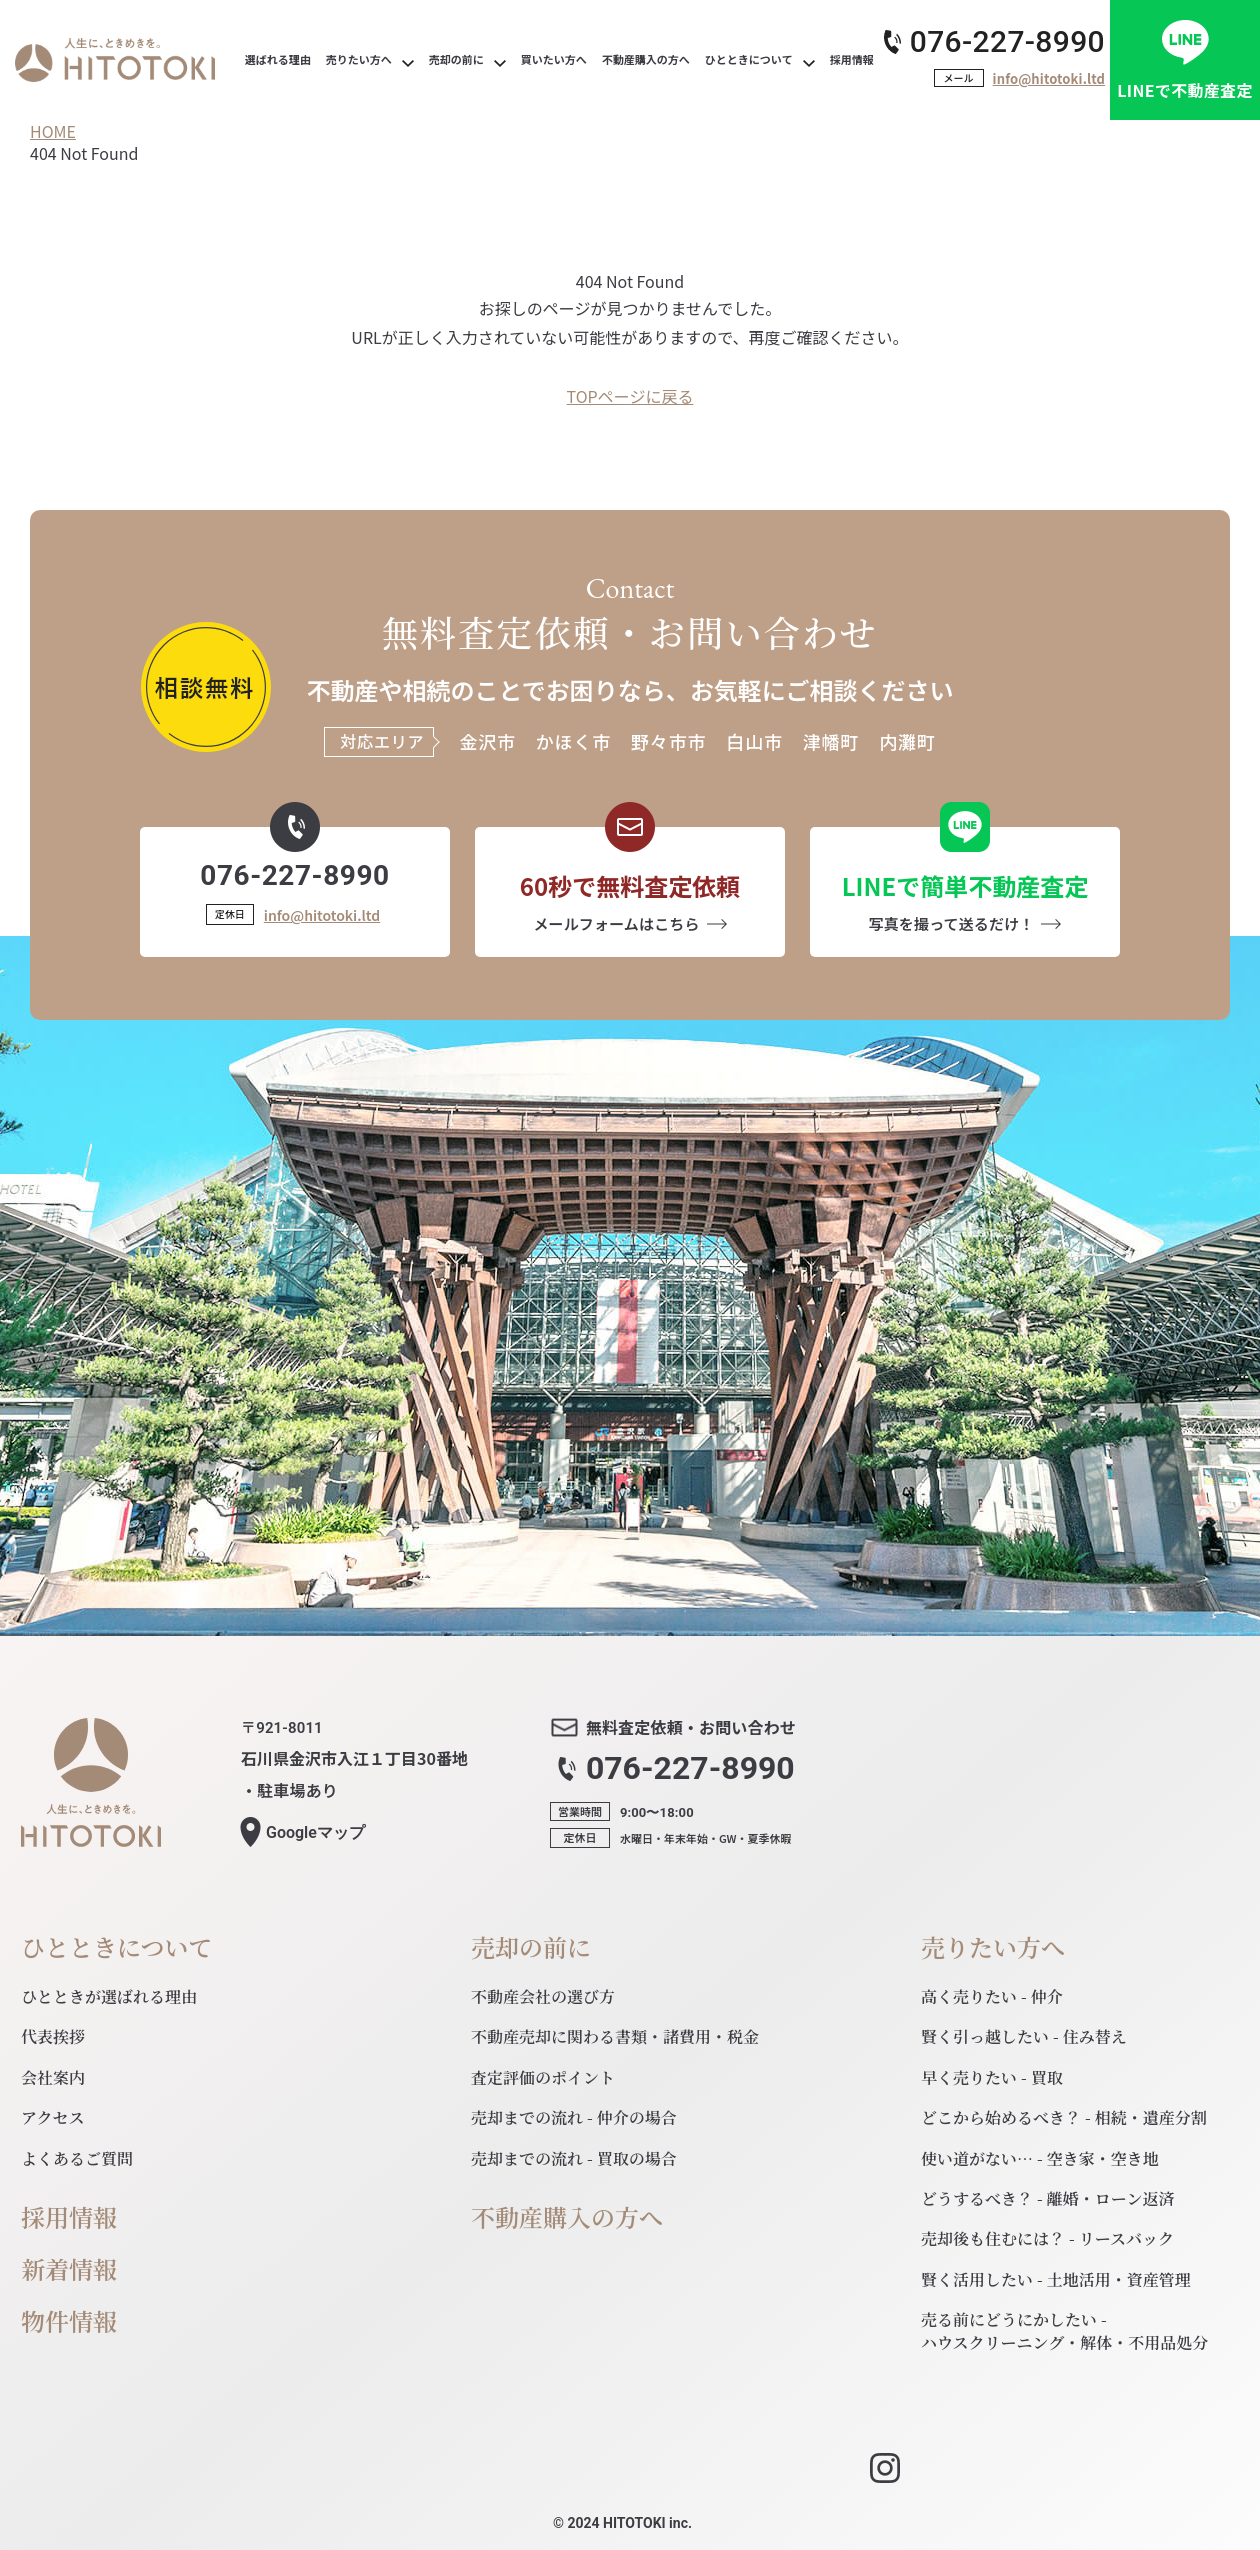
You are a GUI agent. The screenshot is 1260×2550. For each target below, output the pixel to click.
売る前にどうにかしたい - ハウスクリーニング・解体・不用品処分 (1064, 2330)
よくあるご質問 (77, 2158)
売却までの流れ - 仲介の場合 (574, 2117)
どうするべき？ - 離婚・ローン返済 (1048, 2198)
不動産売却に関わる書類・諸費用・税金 (615, 2036)
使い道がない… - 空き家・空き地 (1040, 2158)
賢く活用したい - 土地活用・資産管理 (1056, 2279)
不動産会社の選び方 (543, 1996)
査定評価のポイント (543, 2077)
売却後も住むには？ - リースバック (1047, 2238)
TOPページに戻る (630, 396)
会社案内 (53, 2077)
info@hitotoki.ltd (1049, 78)
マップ (315, 1833)
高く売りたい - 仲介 (992, 1996)
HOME (53, 131)
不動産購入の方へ (567, 2217)
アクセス (53, 2117)
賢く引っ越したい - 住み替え (1024, 2036)
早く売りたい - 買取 (992, 2077)
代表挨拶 (53, 2036)
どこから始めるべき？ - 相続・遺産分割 (1064, 2117)
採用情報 (69, 2217)
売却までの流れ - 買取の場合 (574, 2158)
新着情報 (69, 2269)
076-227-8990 (1007, 41)
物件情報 (69, 2321)
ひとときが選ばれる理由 (109, 1996)
